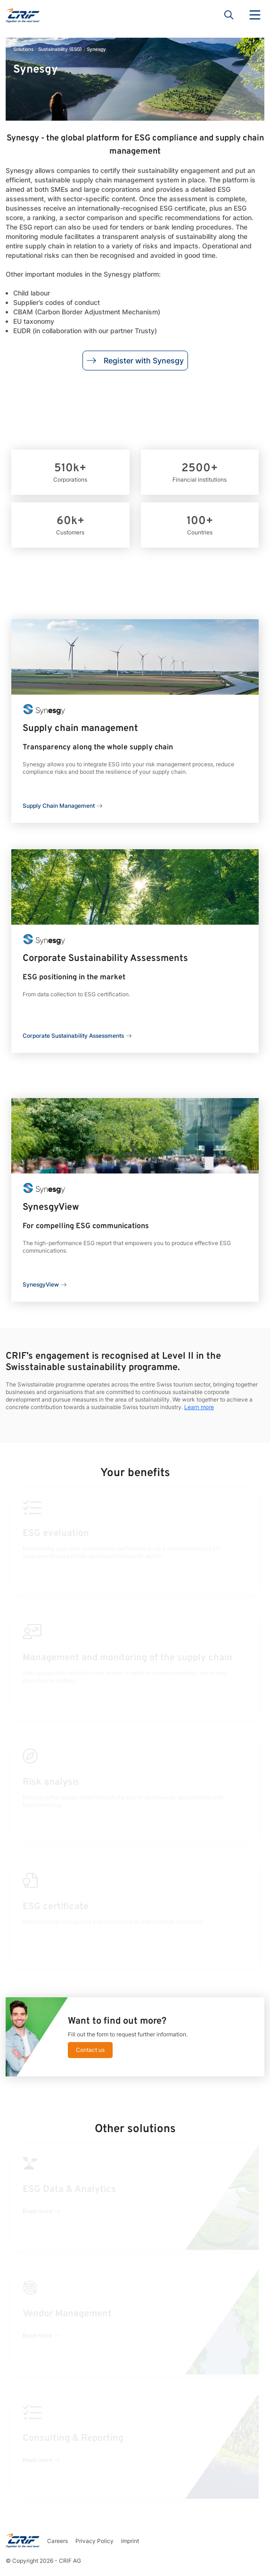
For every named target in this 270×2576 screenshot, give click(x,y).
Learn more (199, 1407)
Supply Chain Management (59, 805)
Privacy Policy (94, 2540)
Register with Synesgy (135, 360)
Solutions (23, 49)
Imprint (130, 2540)
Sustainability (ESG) (60, 49)
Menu (254, 15)
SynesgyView (41, 1284)
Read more (37, 2211)
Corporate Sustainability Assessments (73, 1035)
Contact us (90, 2049)
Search (229, 15)
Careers (57, 2540)
